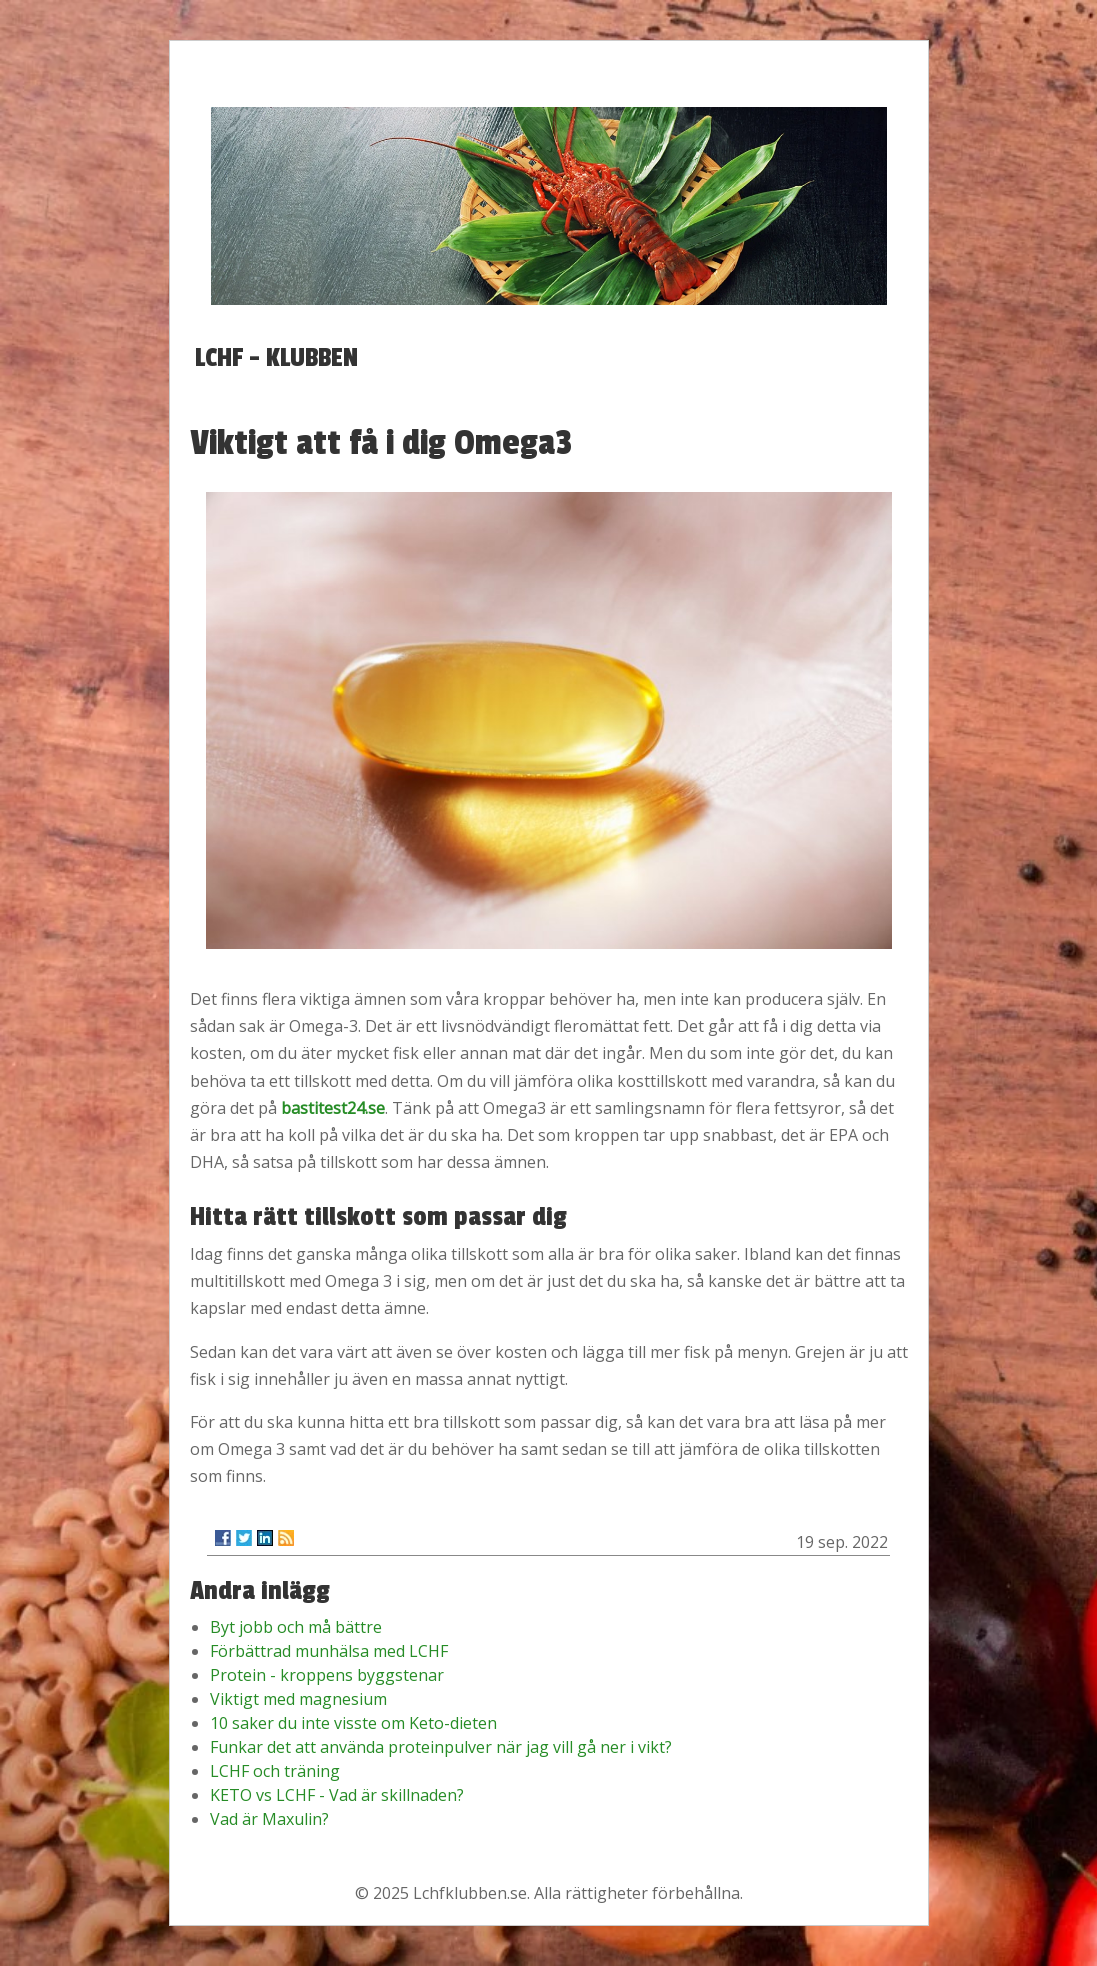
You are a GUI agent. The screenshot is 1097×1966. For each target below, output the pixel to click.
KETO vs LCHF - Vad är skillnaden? (337, 1795)
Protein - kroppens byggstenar (327, 1675)
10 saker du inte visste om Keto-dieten (353, 1723)
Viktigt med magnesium (298, 1699)
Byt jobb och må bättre (296, 1627)
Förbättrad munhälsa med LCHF (329, 1651)
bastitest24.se (333, 1108)
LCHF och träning (275, 1771)
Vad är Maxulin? (269, 1819)
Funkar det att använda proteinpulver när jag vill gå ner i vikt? (441, 1747)
